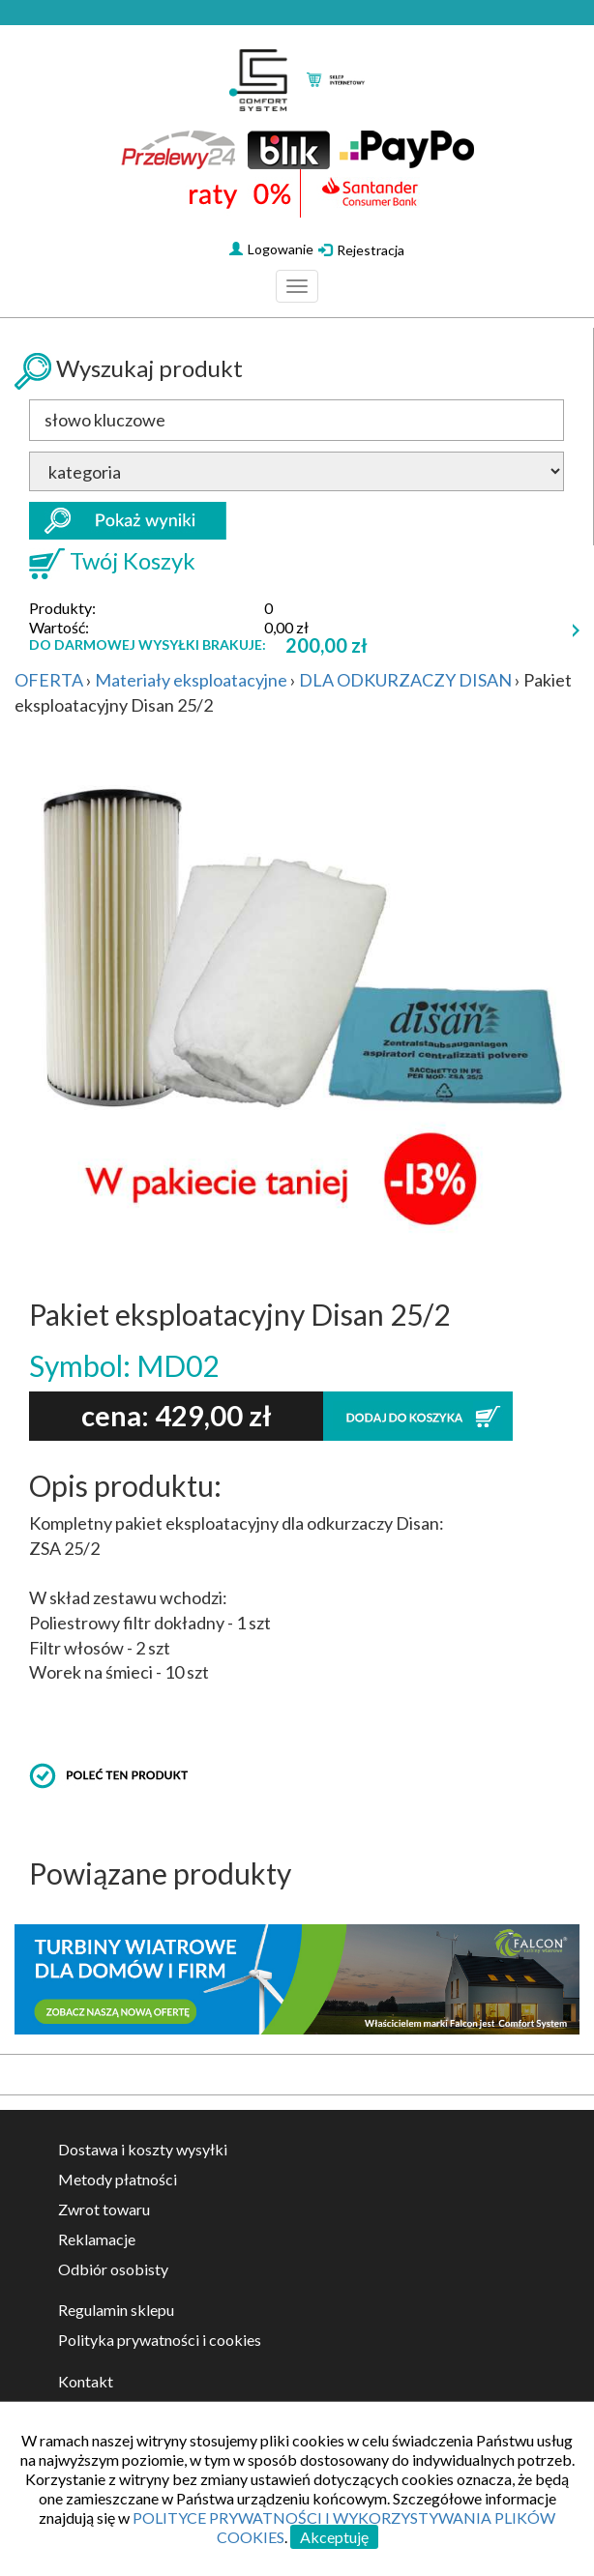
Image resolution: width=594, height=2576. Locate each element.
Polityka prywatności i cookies (159, 2339)
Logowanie (271, 249)
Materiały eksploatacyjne (191, 679)
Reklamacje (96, 2239)
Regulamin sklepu (116, 2309)
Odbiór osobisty (113, 2269)
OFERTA (49, 679)
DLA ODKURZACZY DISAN (405, 679)
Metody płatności (117, 2179)
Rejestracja (361, 250)
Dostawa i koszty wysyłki (142, 2149)
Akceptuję (334, 2537)
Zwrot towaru (104, 2209)
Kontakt (85, 2381)
